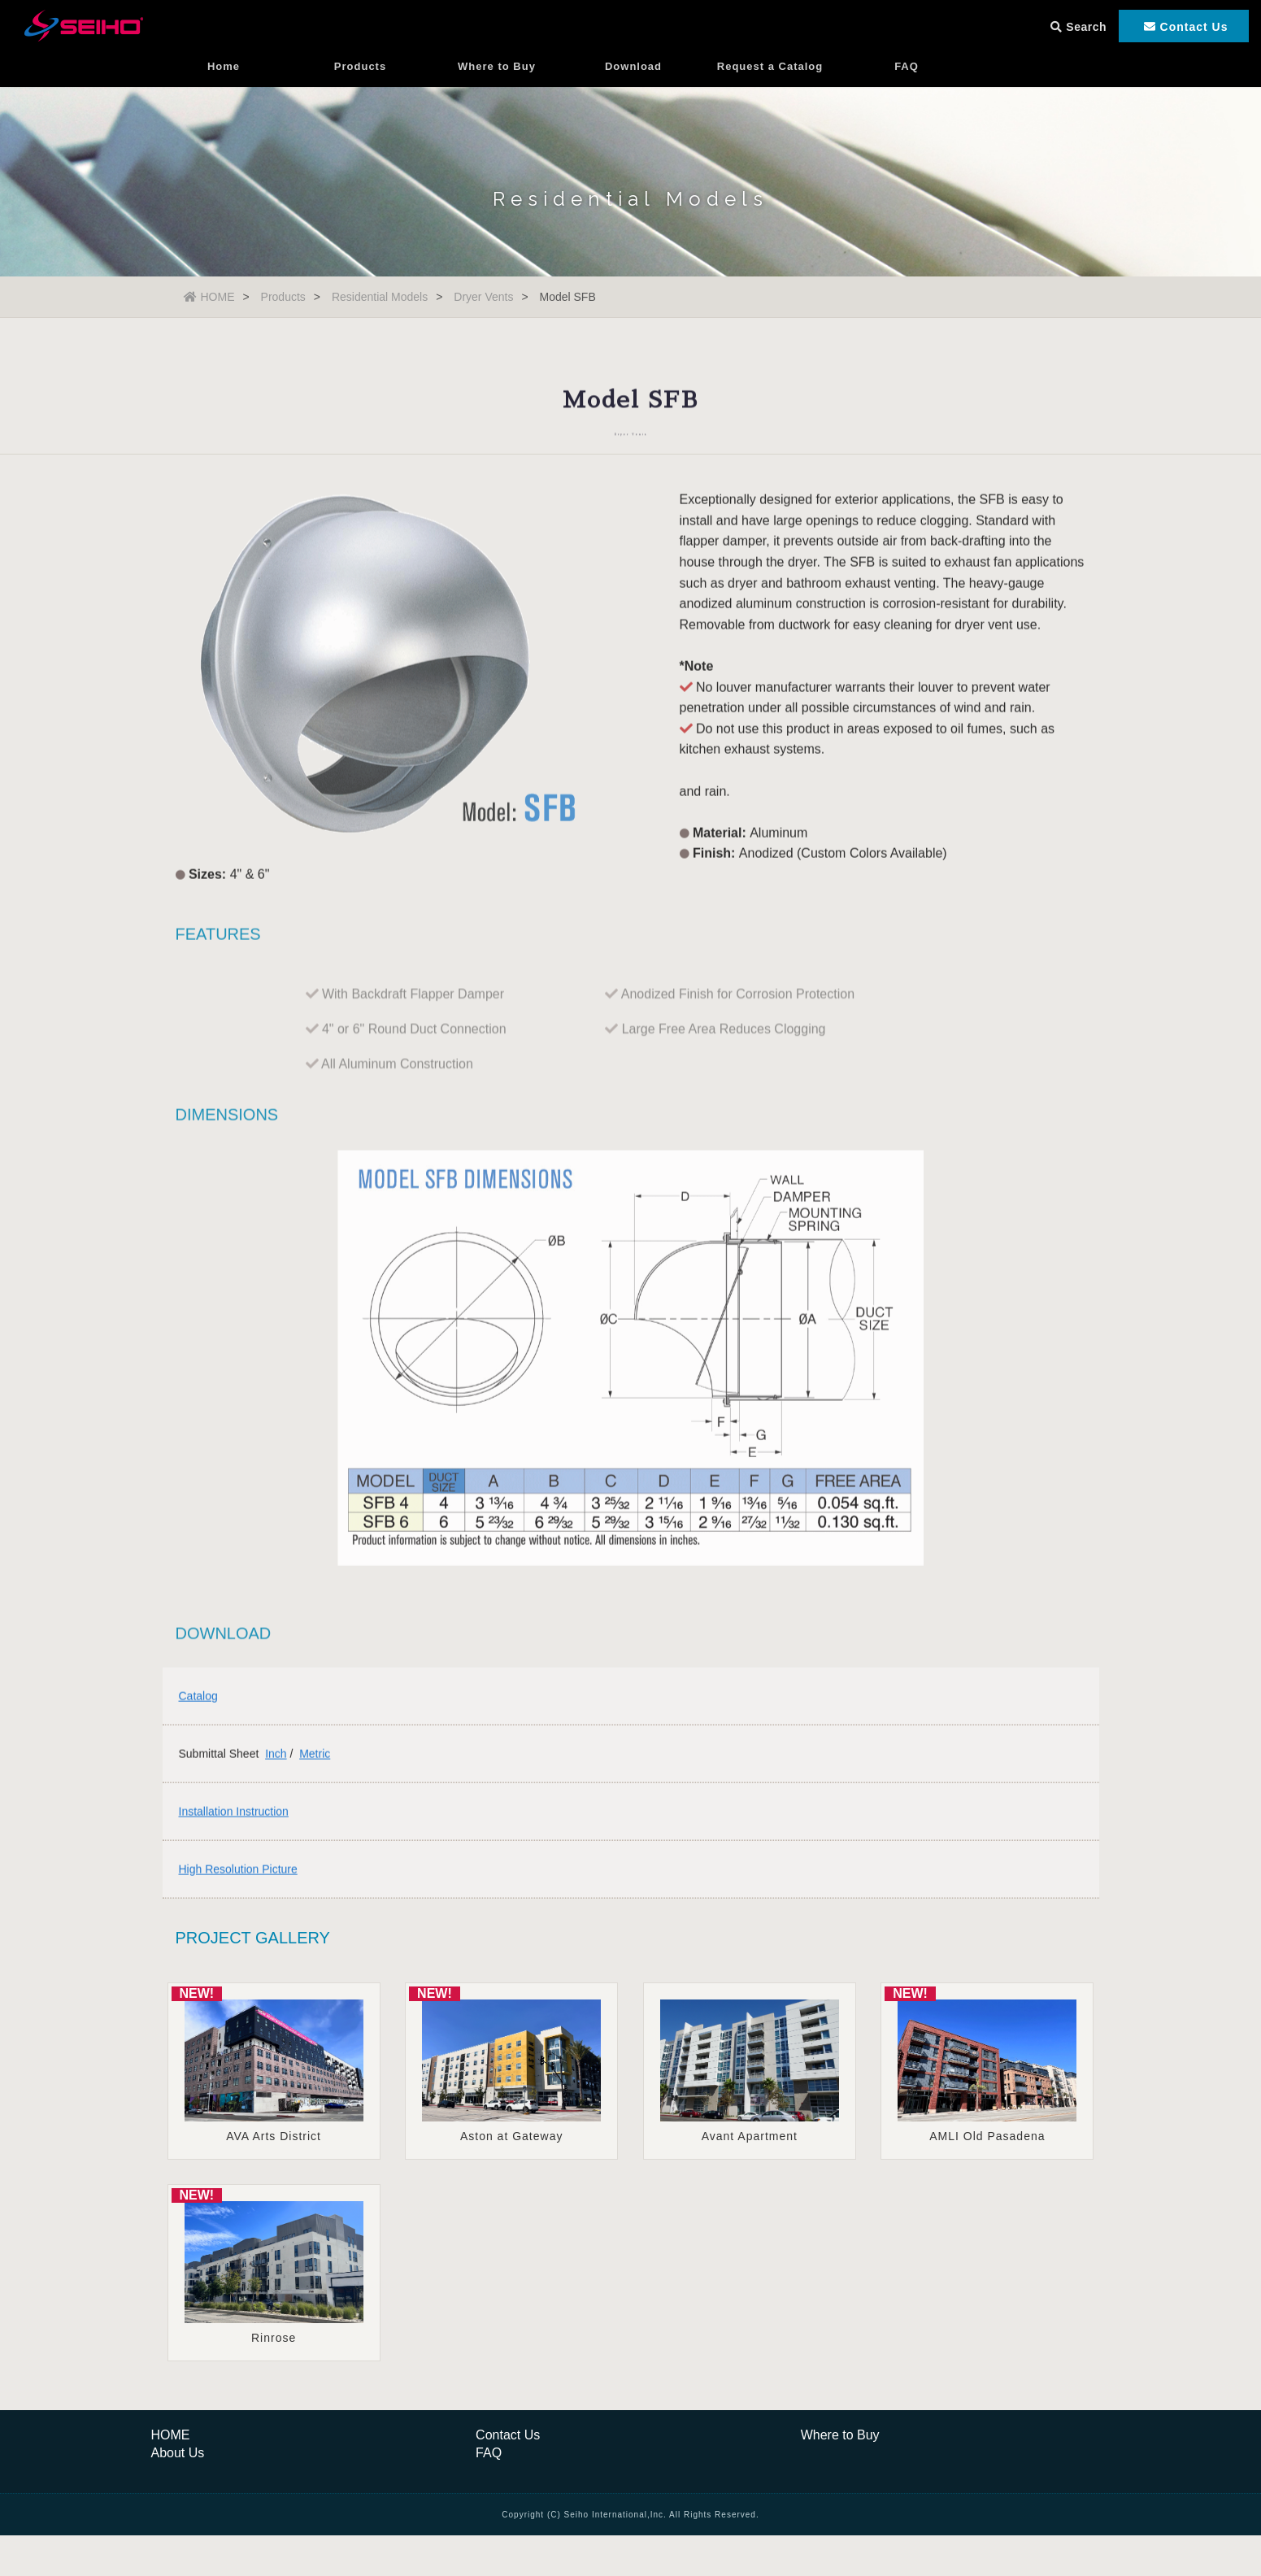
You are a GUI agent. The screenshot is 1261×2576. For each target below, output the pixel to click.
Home (223, 77)
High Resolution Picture (238, 1874)
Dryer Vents (483, 296)
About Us (178, 2453)
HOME (209, 296)
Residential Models (380, 296)
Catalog (198, 1701)
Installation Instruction (234, 1816)
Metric (314, 1758)
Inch (275, 1758)
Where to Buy (497, 77)
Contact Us (508, 2435)
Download (633, 77)
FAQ (906, 77)
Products (360, 77)
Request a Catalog (770, 77)
